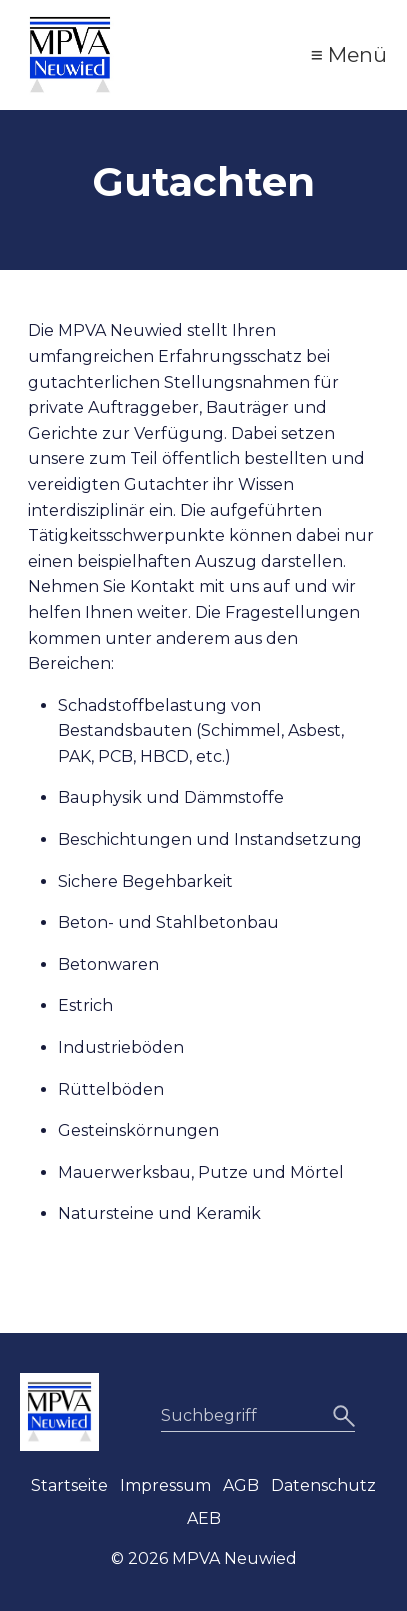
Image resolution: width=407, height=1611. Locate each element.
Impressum (165, 1485)
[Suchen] (341, 1416)
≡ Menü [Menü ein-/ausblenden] (349, 54)
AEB (204, 1518)
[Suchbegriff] (258, 1416)
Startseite (69, 1485)
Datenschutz (323, 1485)
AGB (241, 1485)
